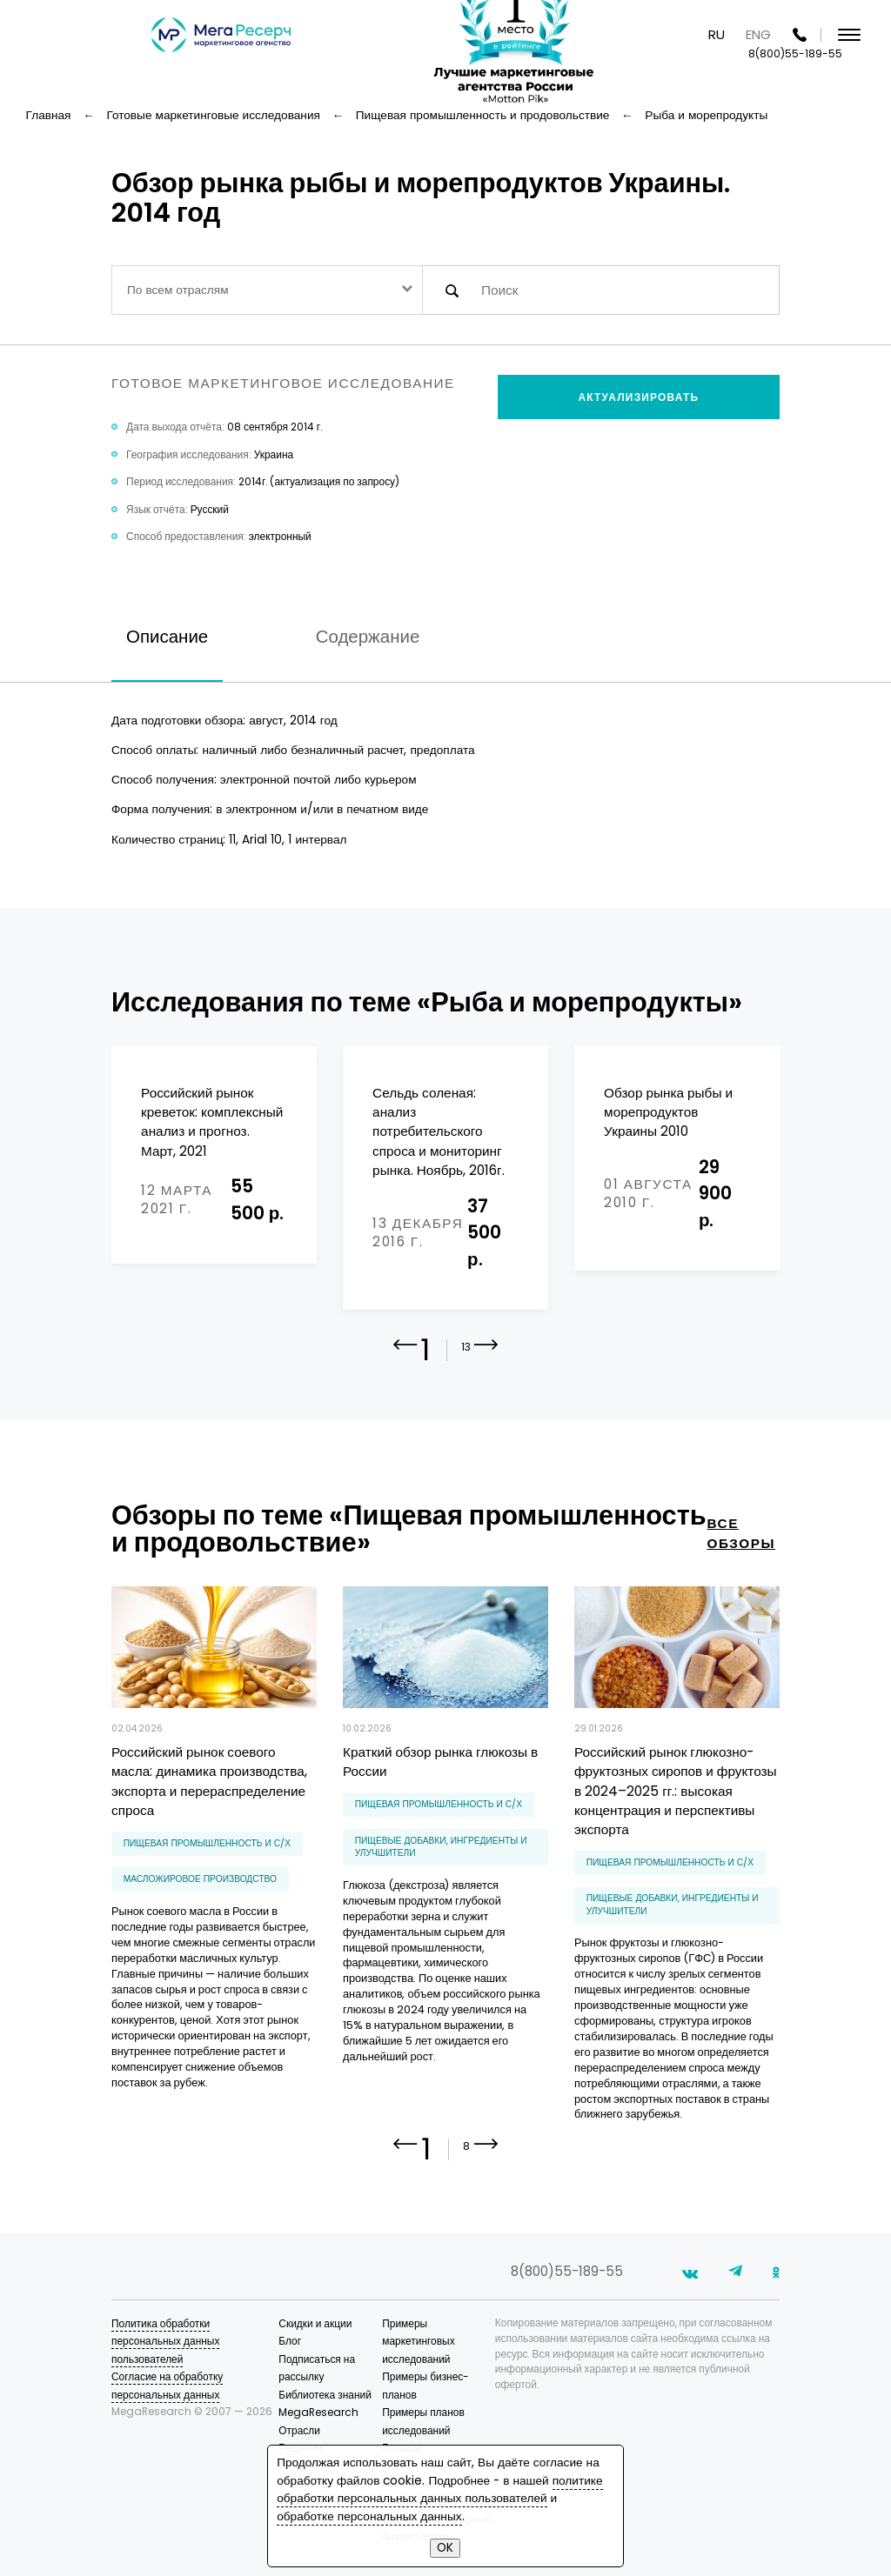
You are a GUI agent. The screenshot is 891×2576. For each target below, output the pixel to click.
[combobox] (267, 289)
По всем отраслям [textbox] (178, 290)
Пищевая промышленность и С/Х (207, 1843)
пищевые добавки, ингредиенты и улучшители (441, 1846)
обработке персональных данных (369, 2516)
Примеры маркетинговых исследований (418, 2341)
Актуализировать (639, 397)
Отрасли (299, 2430)
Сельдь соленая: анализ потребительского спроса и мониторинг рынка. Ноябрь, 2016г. (438, 1132)
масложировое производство (200, 1878)
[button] (486, 1357)
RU (716, 34)
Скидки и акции (315, 2323)
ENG (758, 34)
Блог (289, 2340)
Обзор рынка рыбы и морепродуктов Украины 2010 (668, 1112)
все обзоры (741, 1533)
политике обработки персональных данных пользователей (439, 2489)
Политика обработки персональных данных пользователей (165, 2341)
